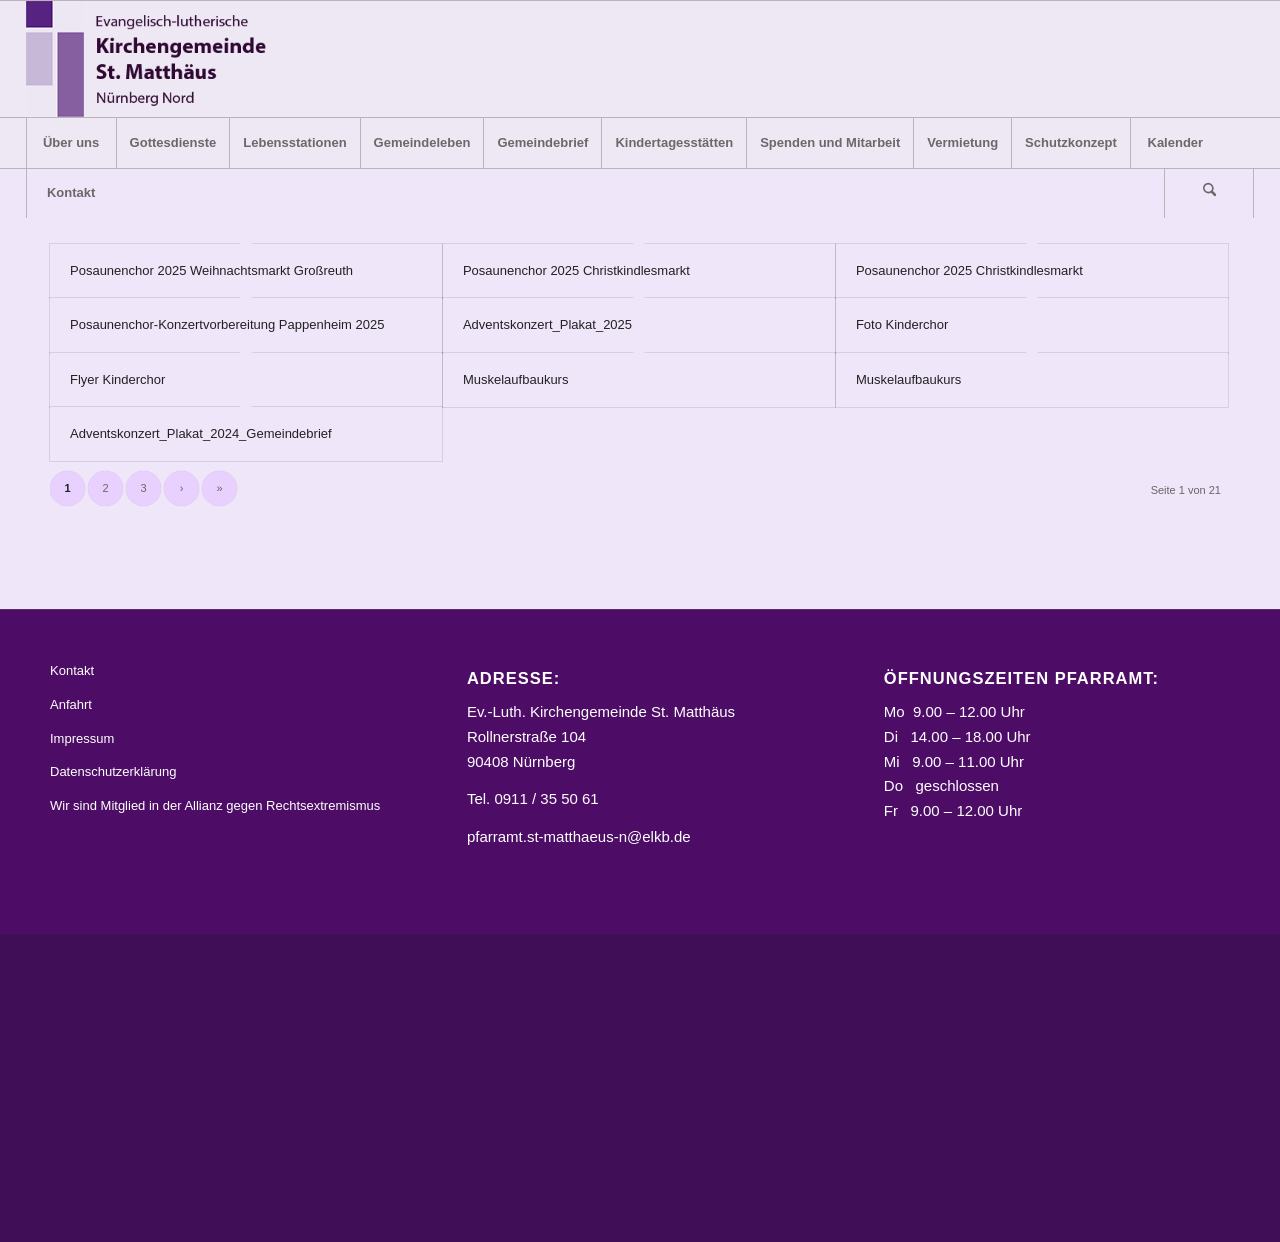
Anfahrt (71, 704)
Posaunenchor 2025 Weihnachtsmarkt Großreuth (211, 270)
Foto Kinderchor (902, 324)
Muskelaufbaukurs (516, 379)
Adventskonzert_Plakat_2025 (547, 324)
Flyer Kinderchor (117, 379)
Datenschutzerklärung (113, 772)
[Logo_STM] (152, 59)
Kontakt (72, 670)
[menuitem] (71, 143)
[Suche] (1209, 193)
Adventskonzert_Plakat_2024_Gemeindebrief (201, 433)
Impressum (82, 738)
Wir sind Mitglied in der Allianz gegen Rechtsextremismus (215, 805)
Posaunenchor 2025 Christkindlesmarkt (576, 270)
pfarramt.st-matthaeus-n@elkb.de (579, 836)
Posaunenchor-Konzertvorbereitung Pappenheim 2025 (227, 324)
